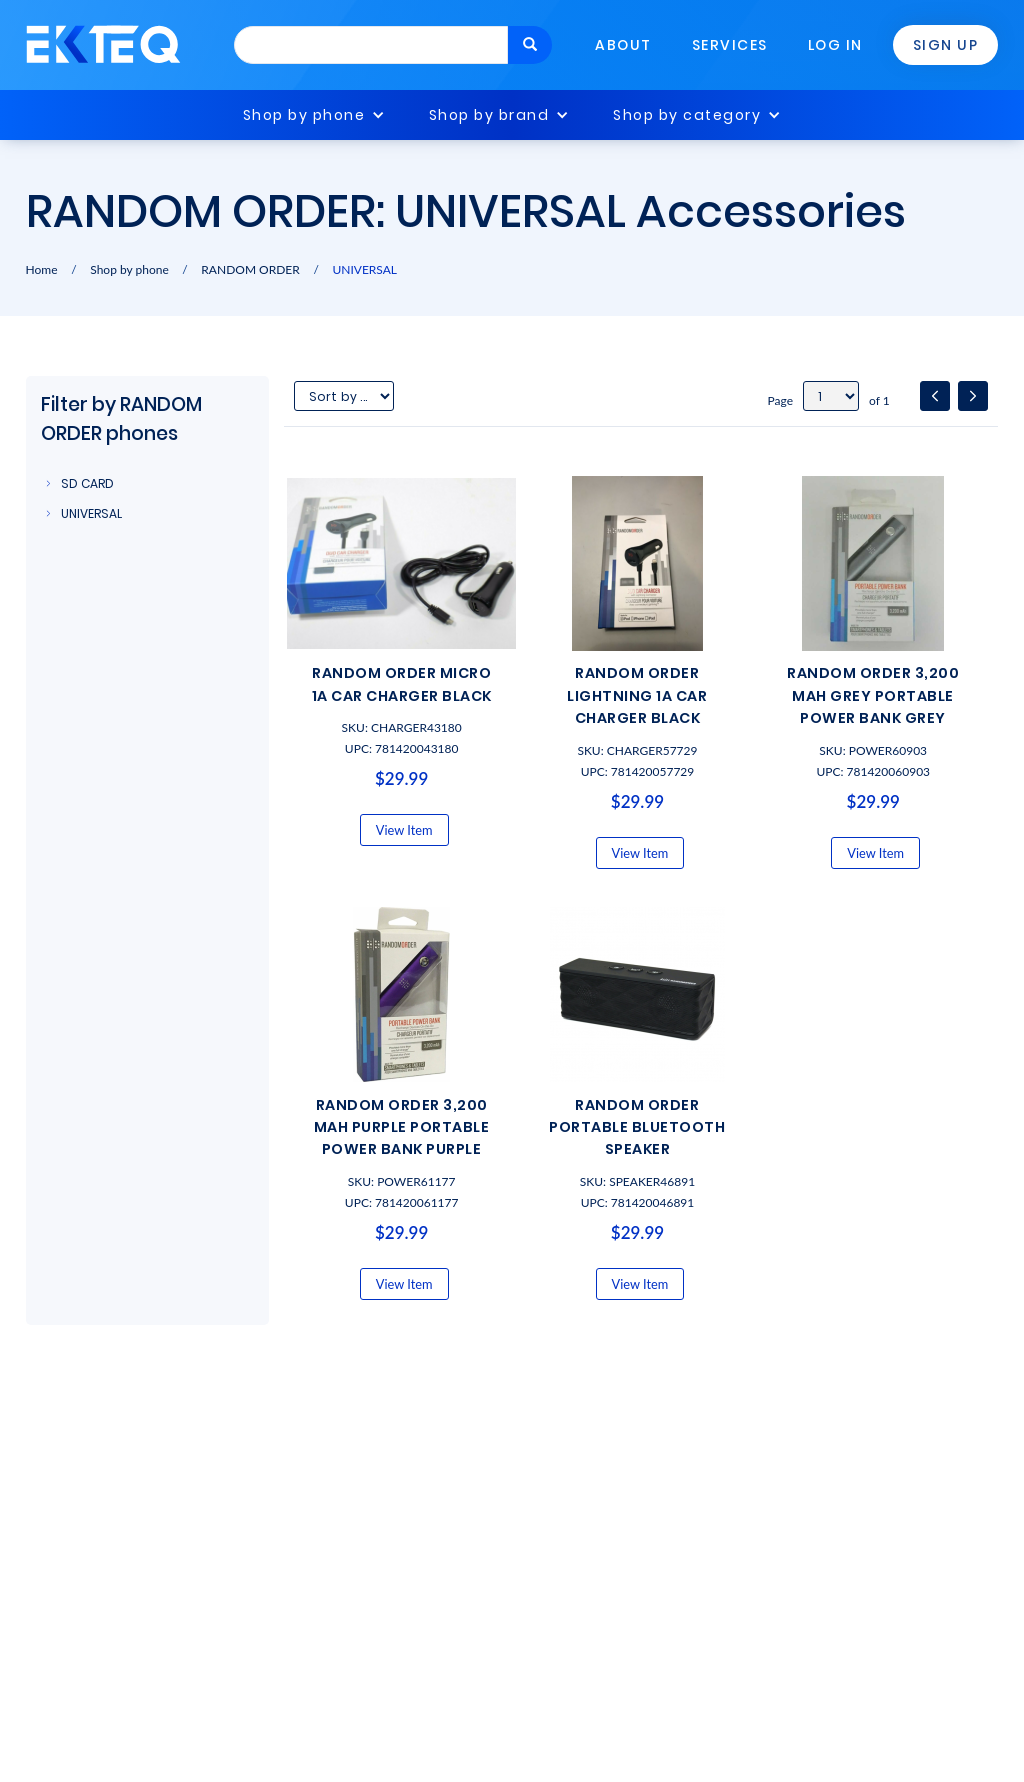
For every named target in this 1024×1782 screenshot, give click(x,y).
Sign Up (946, 45)
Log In (835, 45)
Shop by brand (489, 115)
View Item (404, 830)
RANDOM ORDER (250, 269)
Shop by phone (304, 115)
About (623, 45)
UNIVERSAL (364, 269)
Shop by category (687, 115)
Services (730, 45)
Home (42, 269)
